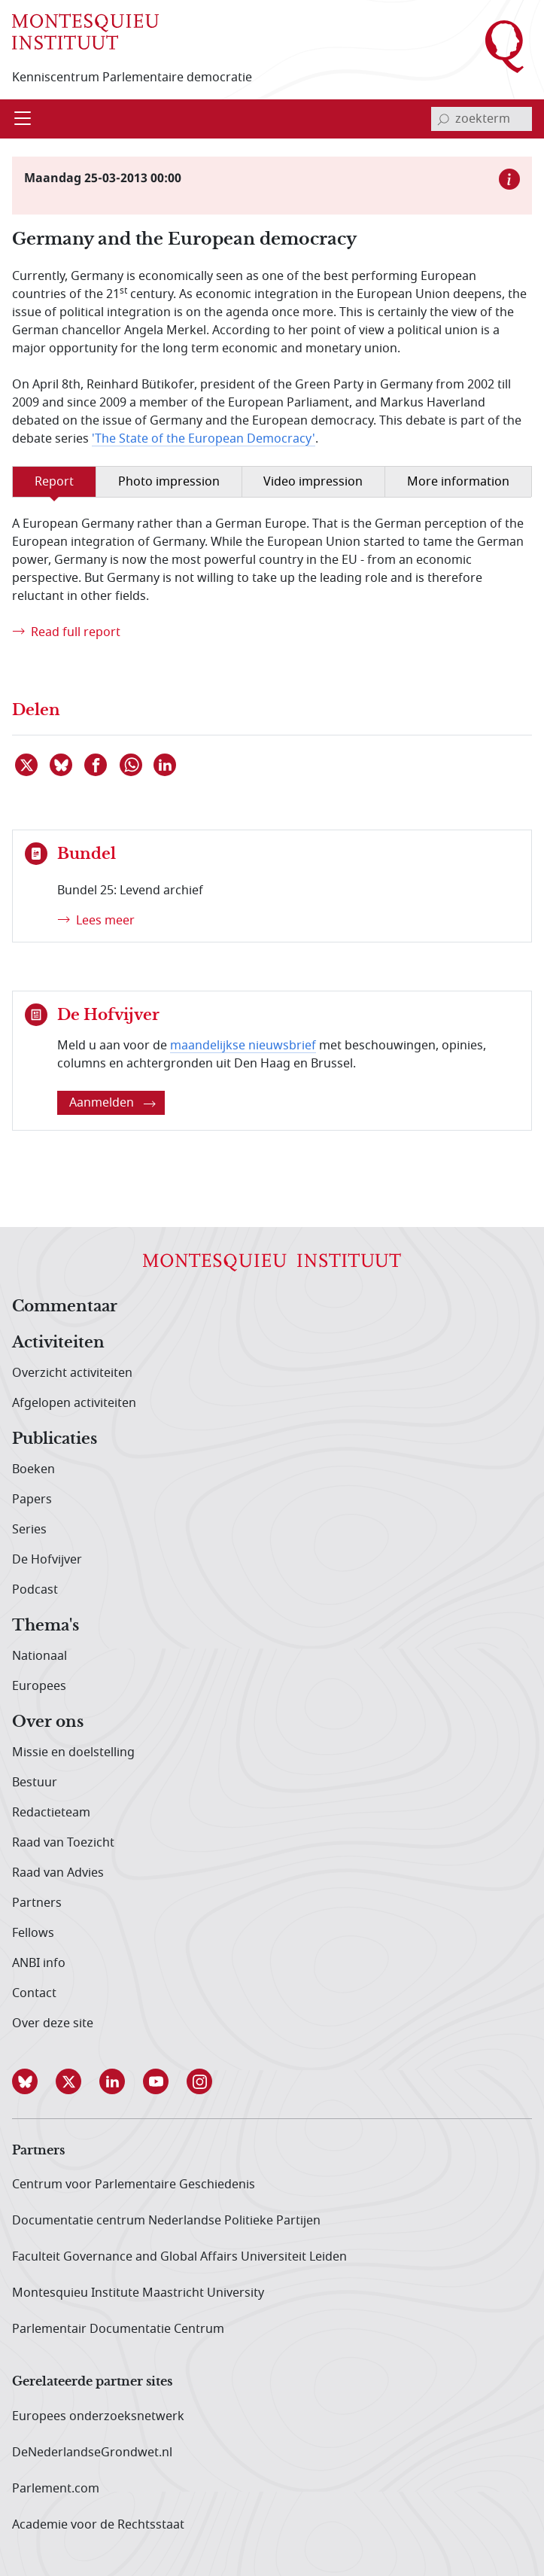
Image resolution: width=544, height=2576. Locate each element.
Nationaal (39, 1656)
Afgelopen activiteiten (74, 1403)
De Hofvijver (47, 1560)
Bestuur (34, 1783)
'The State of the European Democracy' (203, 439)
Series (29, 1530)
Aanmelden (112, 1103)
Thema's (45, 1626)
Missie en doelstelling (73, 1752)
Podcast (35, 1590)
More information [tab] (458, 482)
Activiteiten (58, 1343)
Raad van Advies (58, 1873)
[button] (34, 2081)
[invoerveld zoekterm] (481, 119)
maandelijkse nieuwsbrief (243, 1046)
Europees (39, 1686)
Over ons (48, 1722)
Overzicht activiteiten (72, 1373)
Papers (32, 1499)
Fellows (33, 1933)
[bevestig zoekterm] (443, 118)
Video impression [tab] (313, 482)
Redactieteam (51, 1813)
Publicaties (54, 1439)
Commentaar (64, 1307)
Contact (34, 1993)
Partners (37, 1903)
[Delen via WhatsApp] (131, 765)
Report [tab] (54, 482)
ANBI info (38, 1963)
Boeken (33, 1469)
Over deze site (52, 2023)
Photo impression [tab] (169, 482)
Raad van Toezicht (63, 1843)
